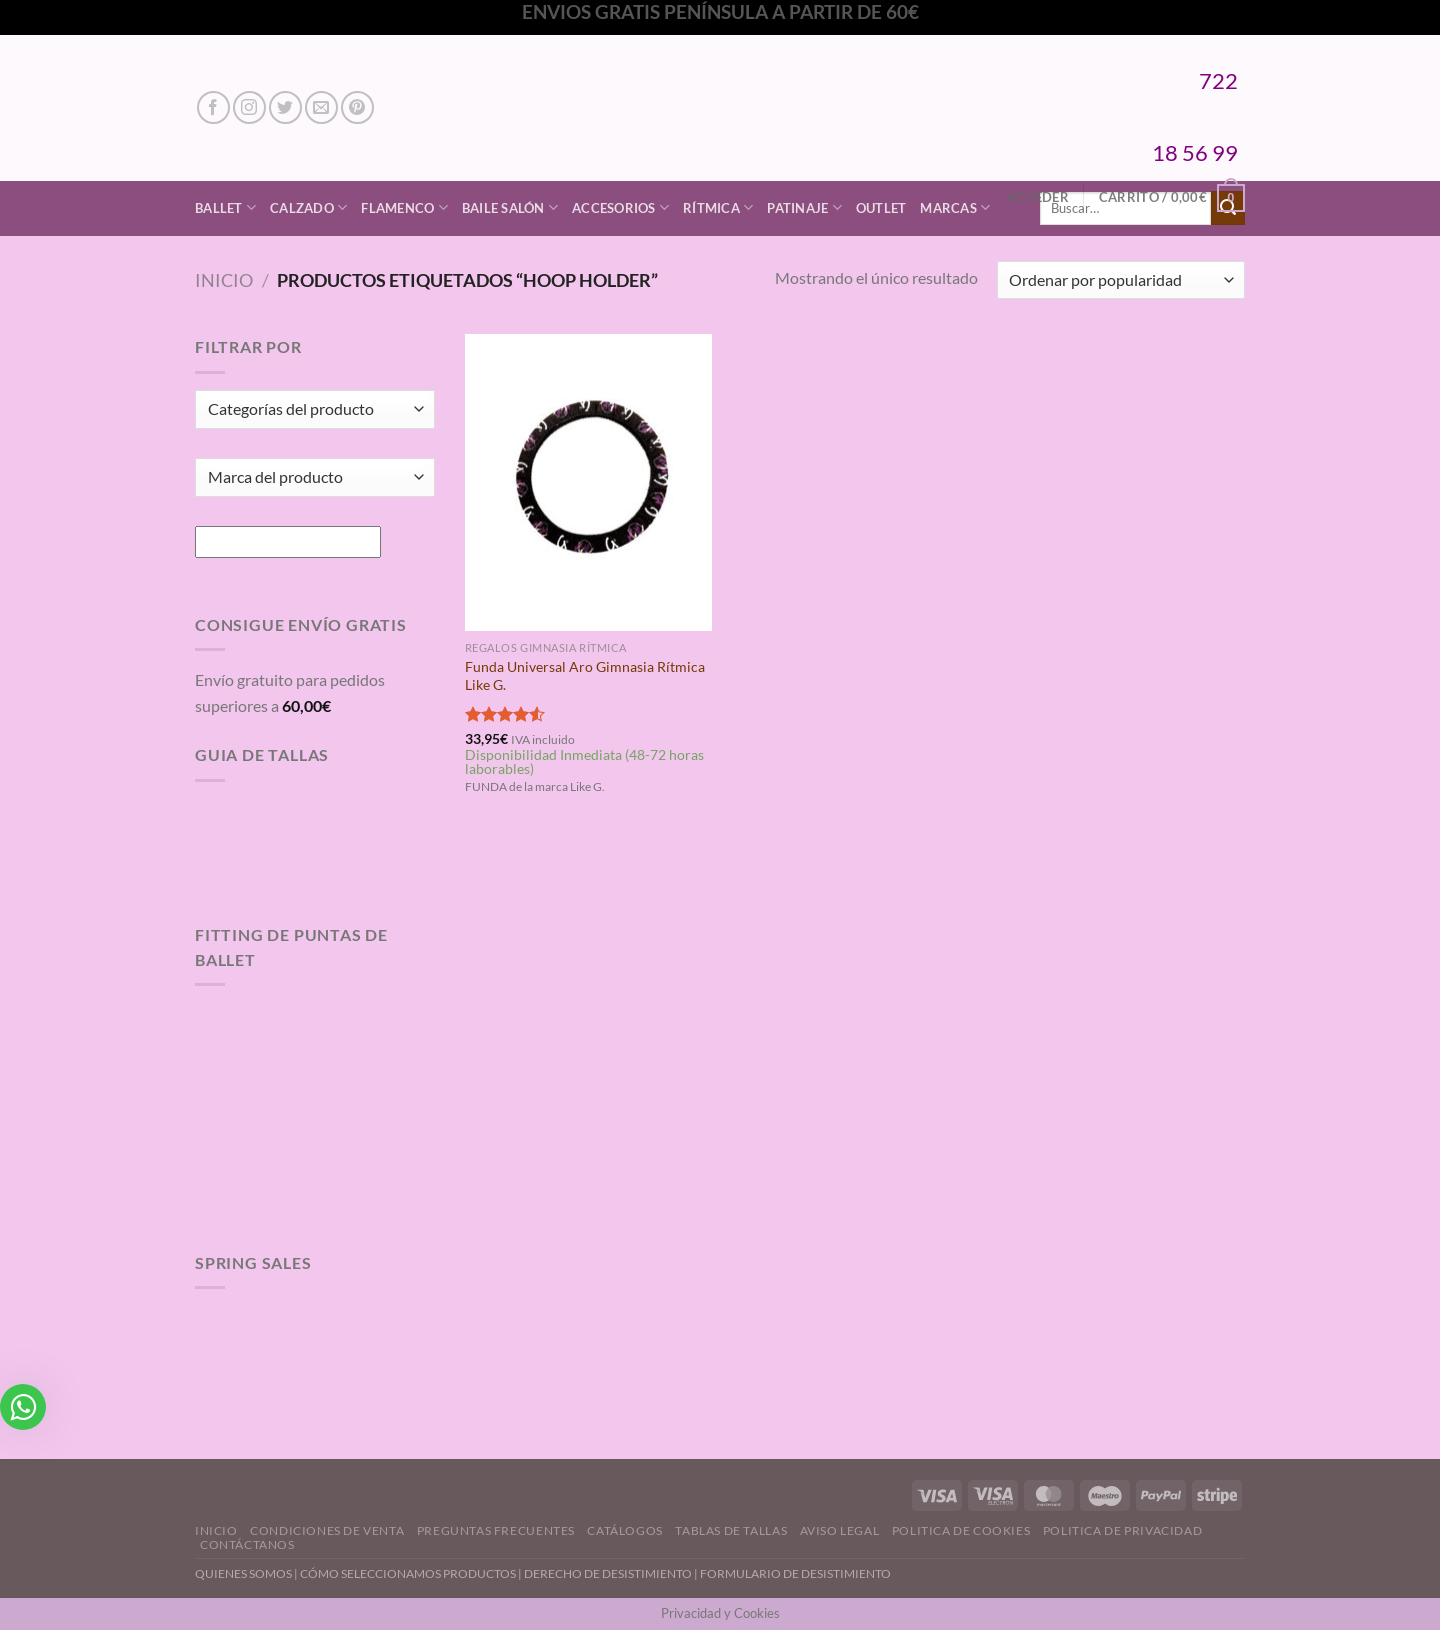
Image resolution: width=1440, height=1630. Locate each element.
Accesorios (620, 207)
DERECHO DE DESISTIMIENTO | (612, 1573)
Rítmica (718, 207)
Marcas (955, 207)
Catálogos (625, 1530)
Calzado (308, 207)
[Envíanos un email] (321, 107)
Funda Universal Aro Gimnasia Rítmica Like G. (585, 676)
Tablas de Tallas (731, 1530)
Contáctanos (247, 1544)
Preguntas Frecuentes (496, 1530)
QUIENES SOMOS (243, 1573)
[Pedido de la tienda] (1121, 280)
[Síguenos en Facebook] (213, 107)
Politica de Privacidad (1122, 1530)
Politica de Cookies (961, 1530)
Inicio (224, 280)
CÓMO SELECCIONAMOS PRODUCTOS (408, 1573)
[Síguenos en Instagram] (249, 107)
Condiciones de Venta (327, 1530)
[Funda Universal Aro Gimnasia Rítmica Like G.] (588, 482)
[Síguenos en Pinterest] (357, 107)
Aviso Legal (840, 1530)
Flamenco (404, 207)
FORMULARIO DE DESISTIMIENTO (795, 1573)
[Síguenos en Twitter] (285, 107)
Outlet (881, 208)
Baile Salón (510, 207)
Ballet (225, 207)
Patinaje (804, 207)
